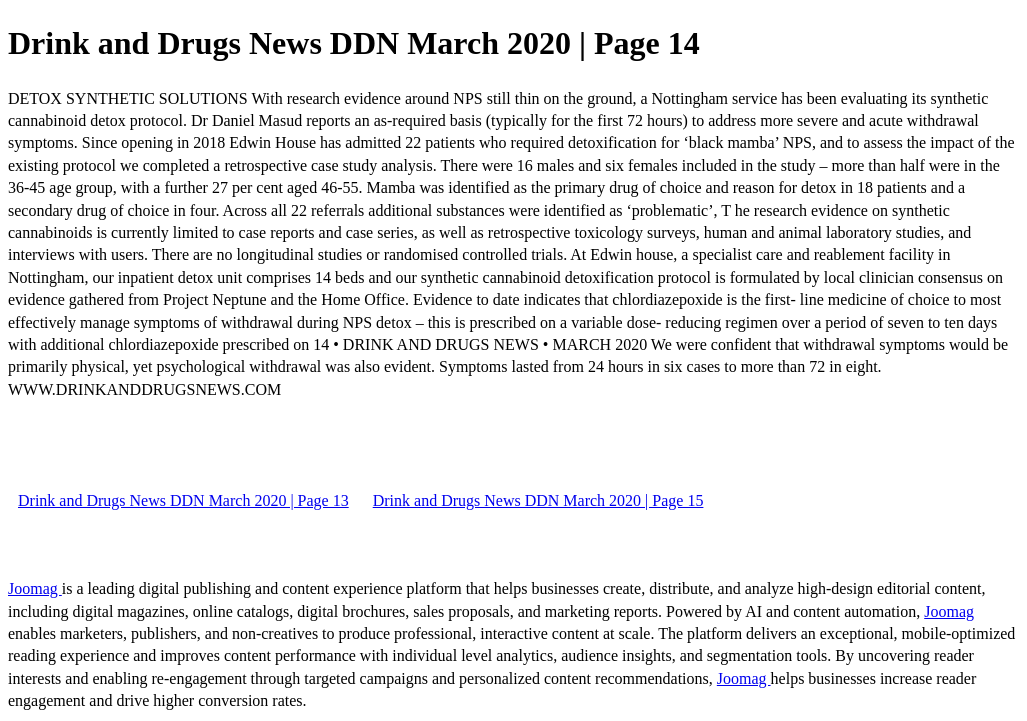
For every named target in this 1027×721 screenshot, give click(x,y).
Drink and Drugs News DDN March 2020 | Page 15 (538, 500)
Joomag (35, 588)
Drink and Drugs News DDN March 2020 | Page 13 (183, 500)
